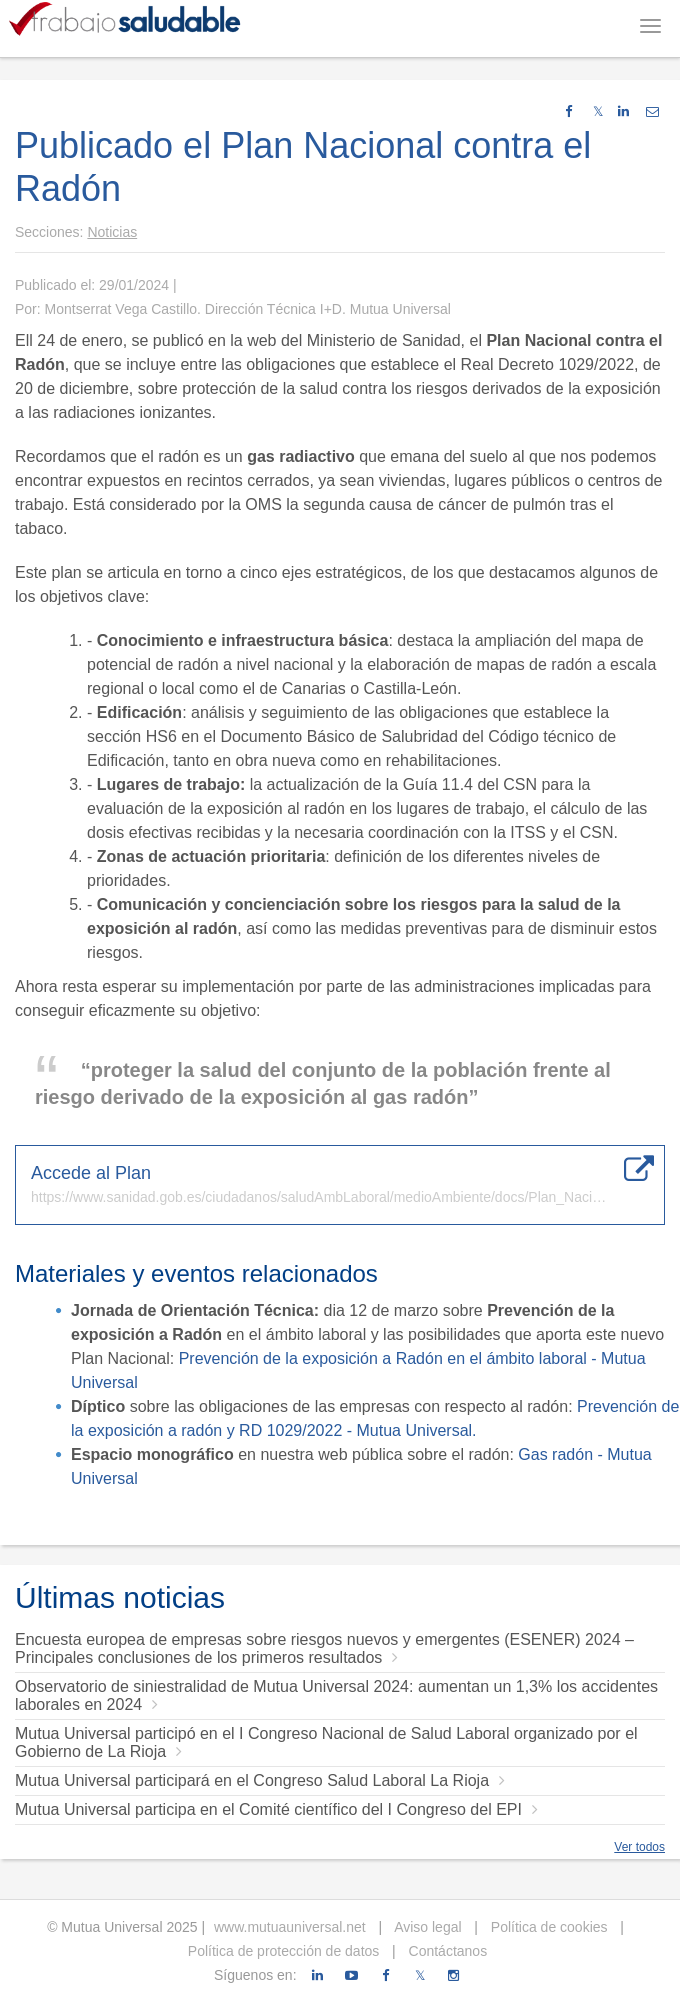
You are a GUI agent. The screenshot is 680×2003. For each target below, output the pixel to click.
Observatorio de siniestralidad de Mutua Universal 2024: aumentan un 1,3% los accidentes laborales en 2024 (336, 1695)
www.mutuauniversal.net (290, 1927)
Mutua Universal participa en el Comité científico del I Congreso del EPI (276, 1809)
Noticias (112, 232)
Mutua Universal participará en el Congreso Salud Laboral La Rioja (260, 1780)
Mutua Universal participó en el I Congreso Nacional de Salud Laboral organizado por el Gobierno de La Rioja (326, 1742)
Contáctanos (446, 1951)
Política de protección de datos (283, 1951)
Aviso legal (426, 1927)
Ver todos (639, 1847)
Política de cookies (547, 1927)
